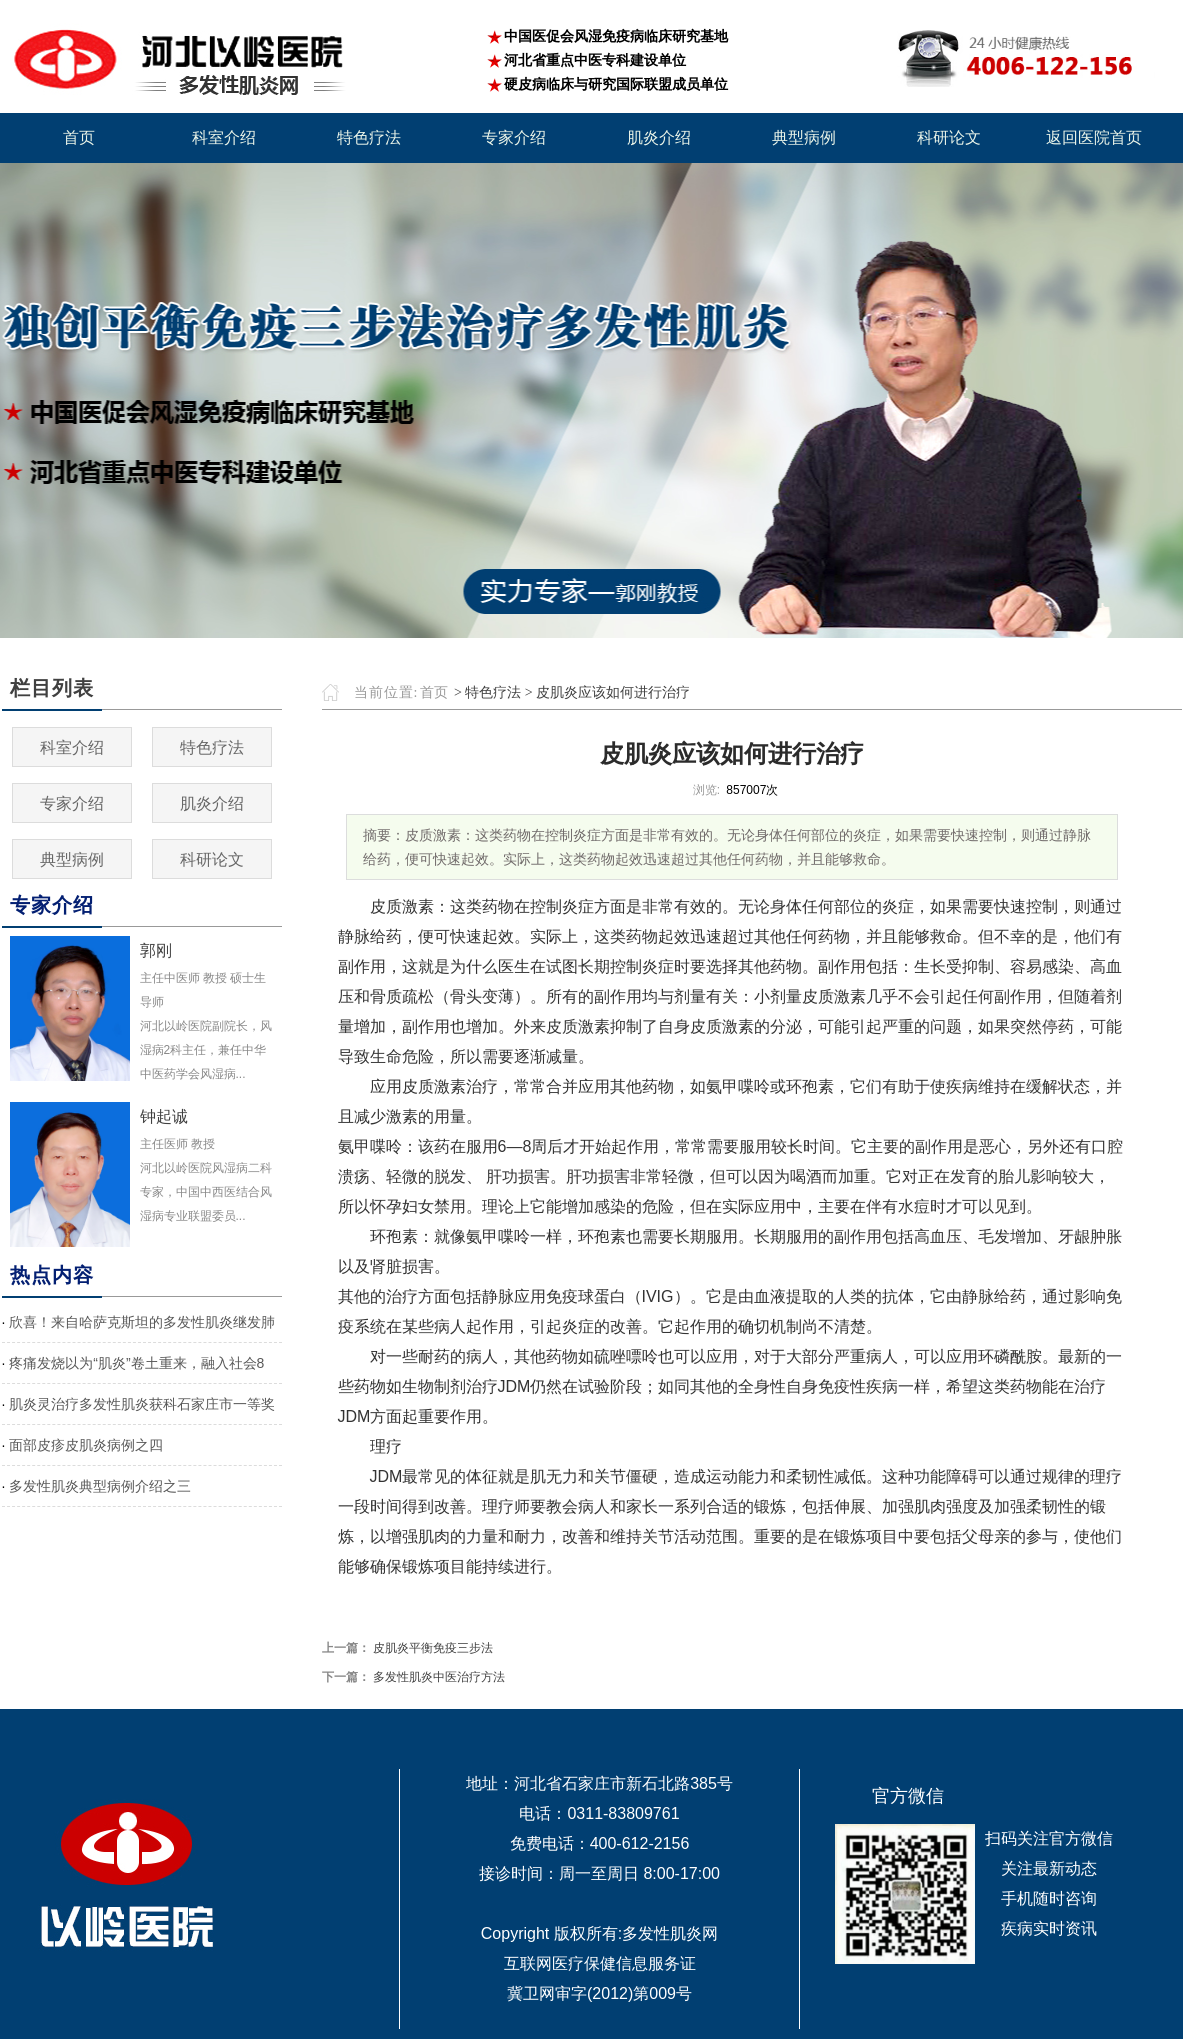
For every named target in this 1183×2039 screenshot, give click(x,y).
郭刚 (156, 950)
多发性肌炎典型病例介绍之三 (100, 1486)
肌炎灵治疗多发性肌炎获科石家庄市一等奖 (142, 1404)
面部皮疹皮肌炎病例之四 (86, 1445)
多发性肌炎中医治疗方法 (439, 1677)
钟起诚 (164, 1116)
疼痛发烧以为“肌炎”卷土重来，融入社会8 (136, 1363)
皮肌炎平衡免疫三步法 (433, 1648)
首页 (434, 692)
